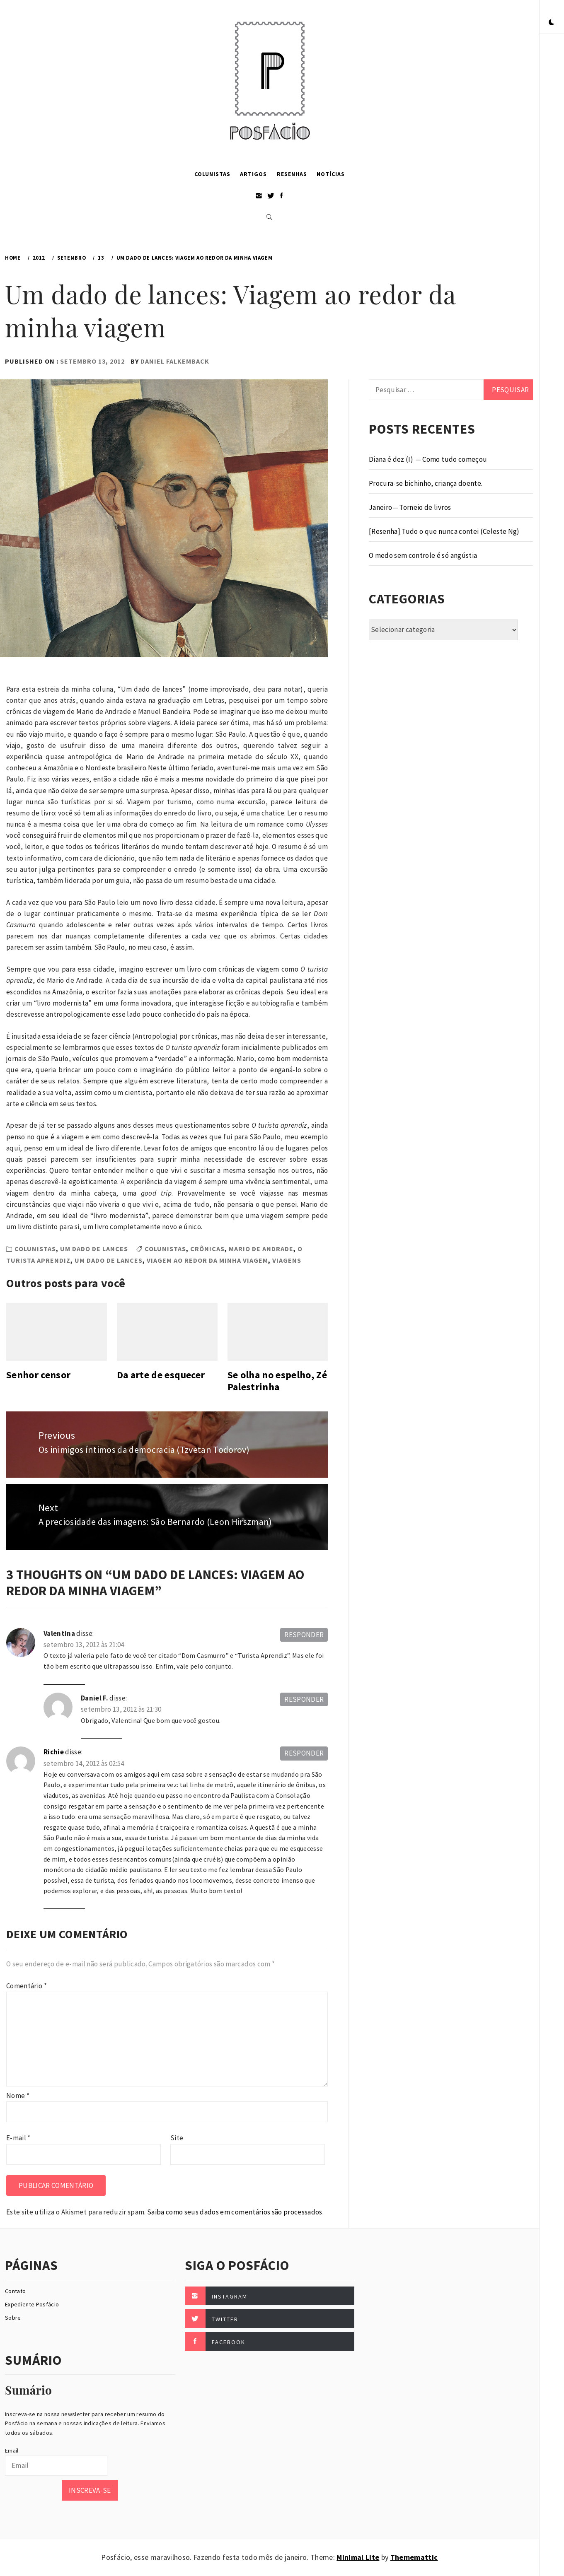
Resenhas (292, 174)
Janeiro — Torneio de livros (410, 507)
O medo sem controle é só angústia (423, 555)
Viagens (286, 1260)
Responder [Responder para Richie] (304, 1753)
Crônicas (207, 1249)
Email (12, 2450)
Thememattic (414, 2557)
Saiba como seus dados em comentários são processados (234, 2212)
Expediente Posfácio (32, 2304)
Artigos (253, 174)
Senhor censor (38, 1374)
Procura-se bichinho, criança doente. (425, 483)
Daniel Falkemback (174, 361)
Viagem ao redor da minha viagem (207, 1260)
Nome (17, 2095)
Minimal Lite (357, 2557)
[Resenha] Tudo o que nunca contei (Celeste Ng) (444, 531)
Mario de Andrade (261, 1249)
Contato (15, 2291)
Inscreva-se (90, 2490)
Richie (54, 1751)
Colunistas (212, 174)
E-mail (18, 2137)
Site (176, 2137)
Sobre (13, 2317)
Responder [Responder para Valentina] (304, 1634)
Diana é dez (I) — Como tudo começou (428, 459)
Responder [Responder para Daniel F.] (304, 1699)
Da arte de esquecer (161, 1374)
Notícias (331, 174)
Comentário (26, 1985)
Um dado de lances (94, 1249)
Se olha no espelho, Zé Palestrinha (277, 1380)
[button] (551, 22)
